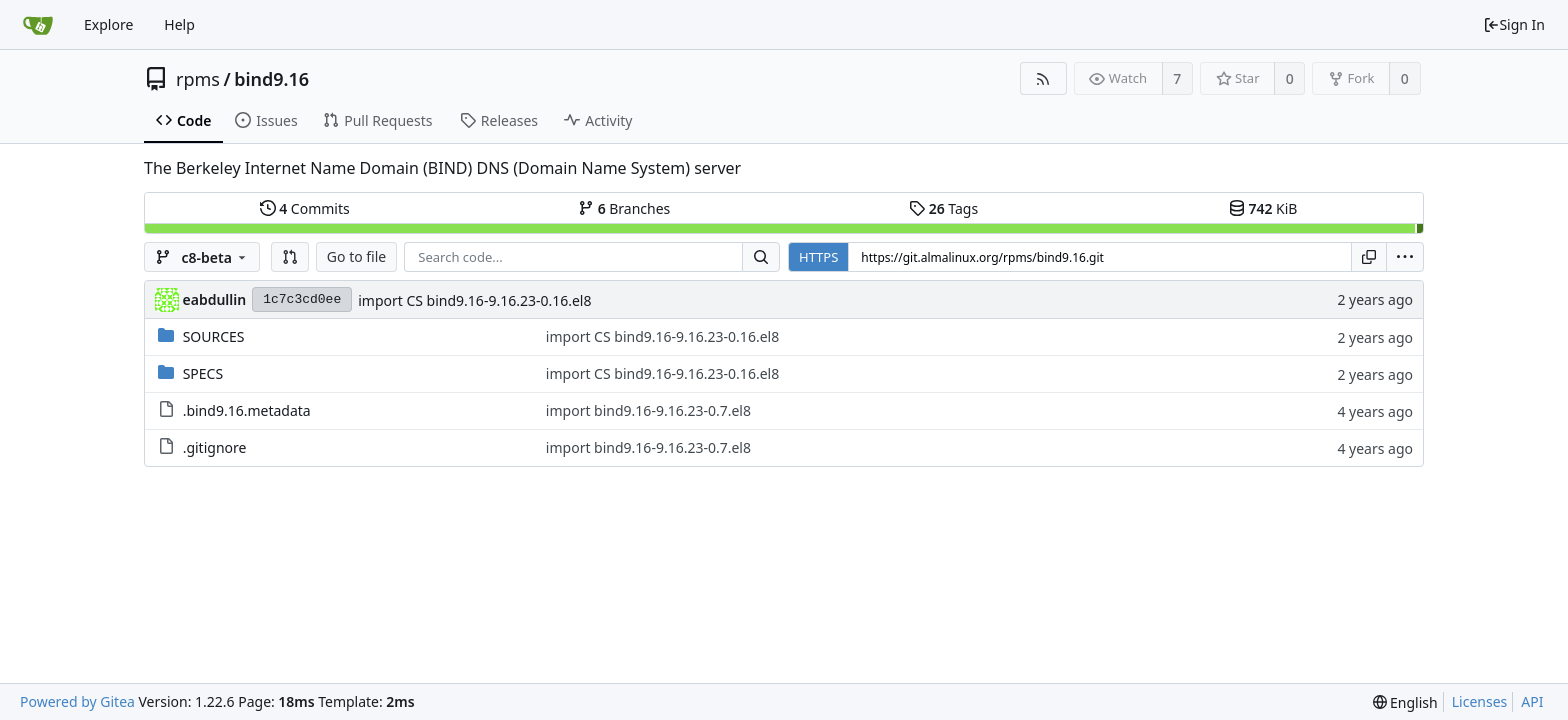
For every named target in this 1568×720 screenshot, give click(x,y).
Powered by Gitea (77, 701)
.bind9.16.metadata (247, 410)
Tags (943, 208)
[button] (290, 257)
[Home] (38, 25)
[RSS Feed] (1043, 78)
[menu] (1405, 257)
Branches (624, 208)
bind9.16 (271, 79)
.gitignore (215, 447)
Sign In (1514, 24)
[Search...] (761, 257)
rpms (198, 79)
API (1532, 701)
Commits (305, 208)
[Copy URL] (1369, 257)
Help (179, 24)
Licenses (1480, 701)
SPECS (203, 373)
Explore (108, 24)
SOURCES (214, 336)
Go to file (356, 256)
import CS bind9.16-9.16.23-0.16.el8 (474, 300)
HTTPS (818, 257)
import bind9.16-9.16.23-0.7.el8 (648, 410)
